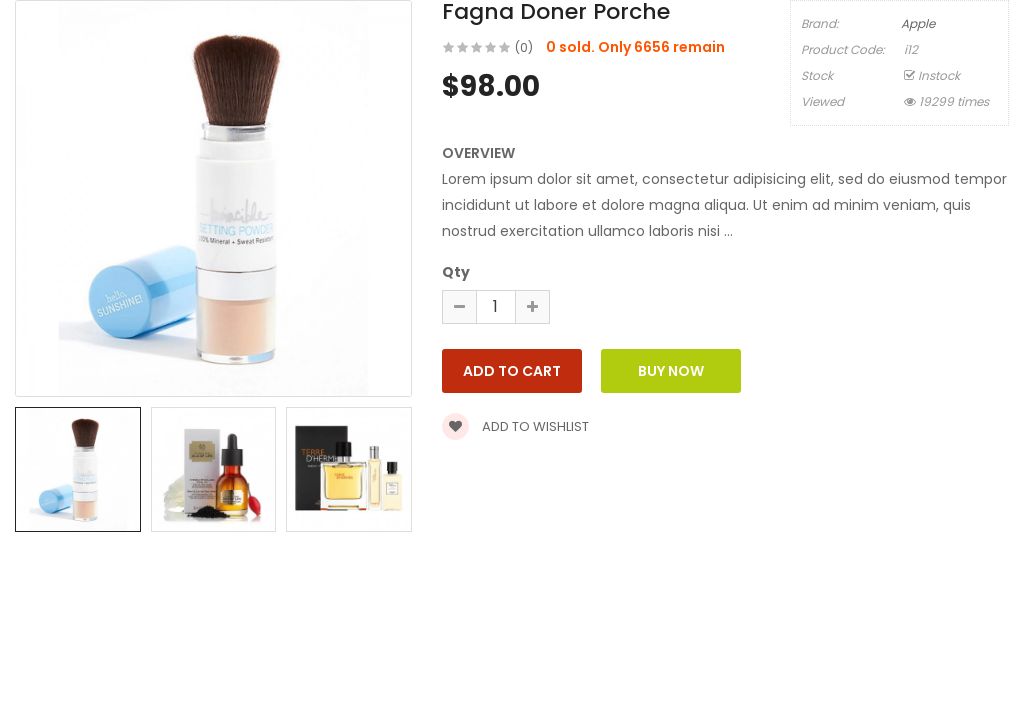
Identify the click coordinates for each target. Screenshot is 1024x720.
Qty (456, 272)
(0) (524, 47)
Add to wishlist (515, 426)
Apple (918, 23)
